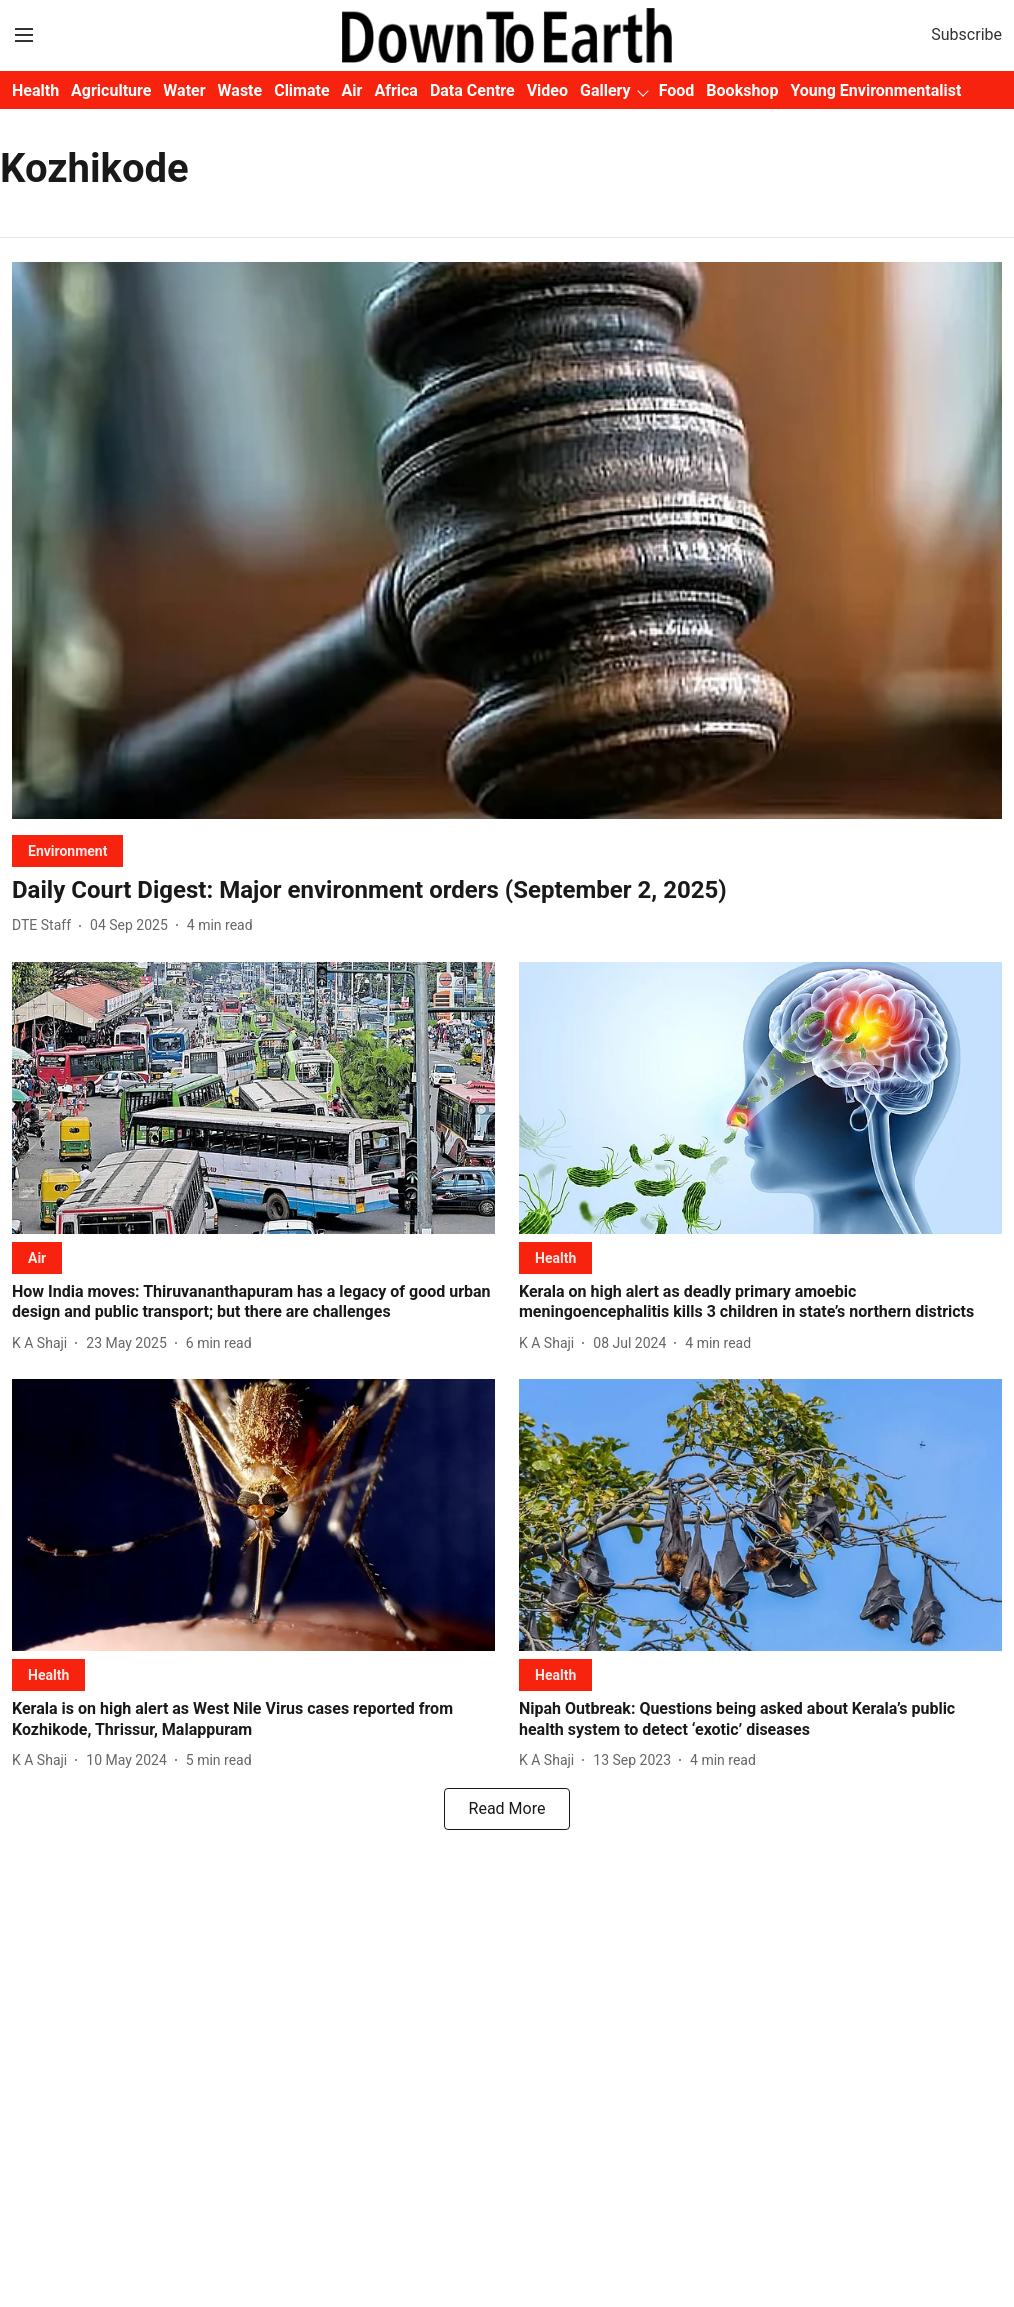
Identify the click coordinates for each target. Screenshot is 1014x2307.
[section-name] (67, 850)
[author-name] (45, 925)
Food (677, 90)
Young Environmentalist (875, 90)
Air (352, 90)
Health (35, 90)
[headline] (507, 890)
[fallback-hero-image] (507, 540)
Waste (240, 90)
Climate (301, 90)
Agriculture (111, 90)
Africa (395, 90)
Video (547, 90)
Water (184, 90)
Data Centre (472, 90)
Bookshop (742, 90)
